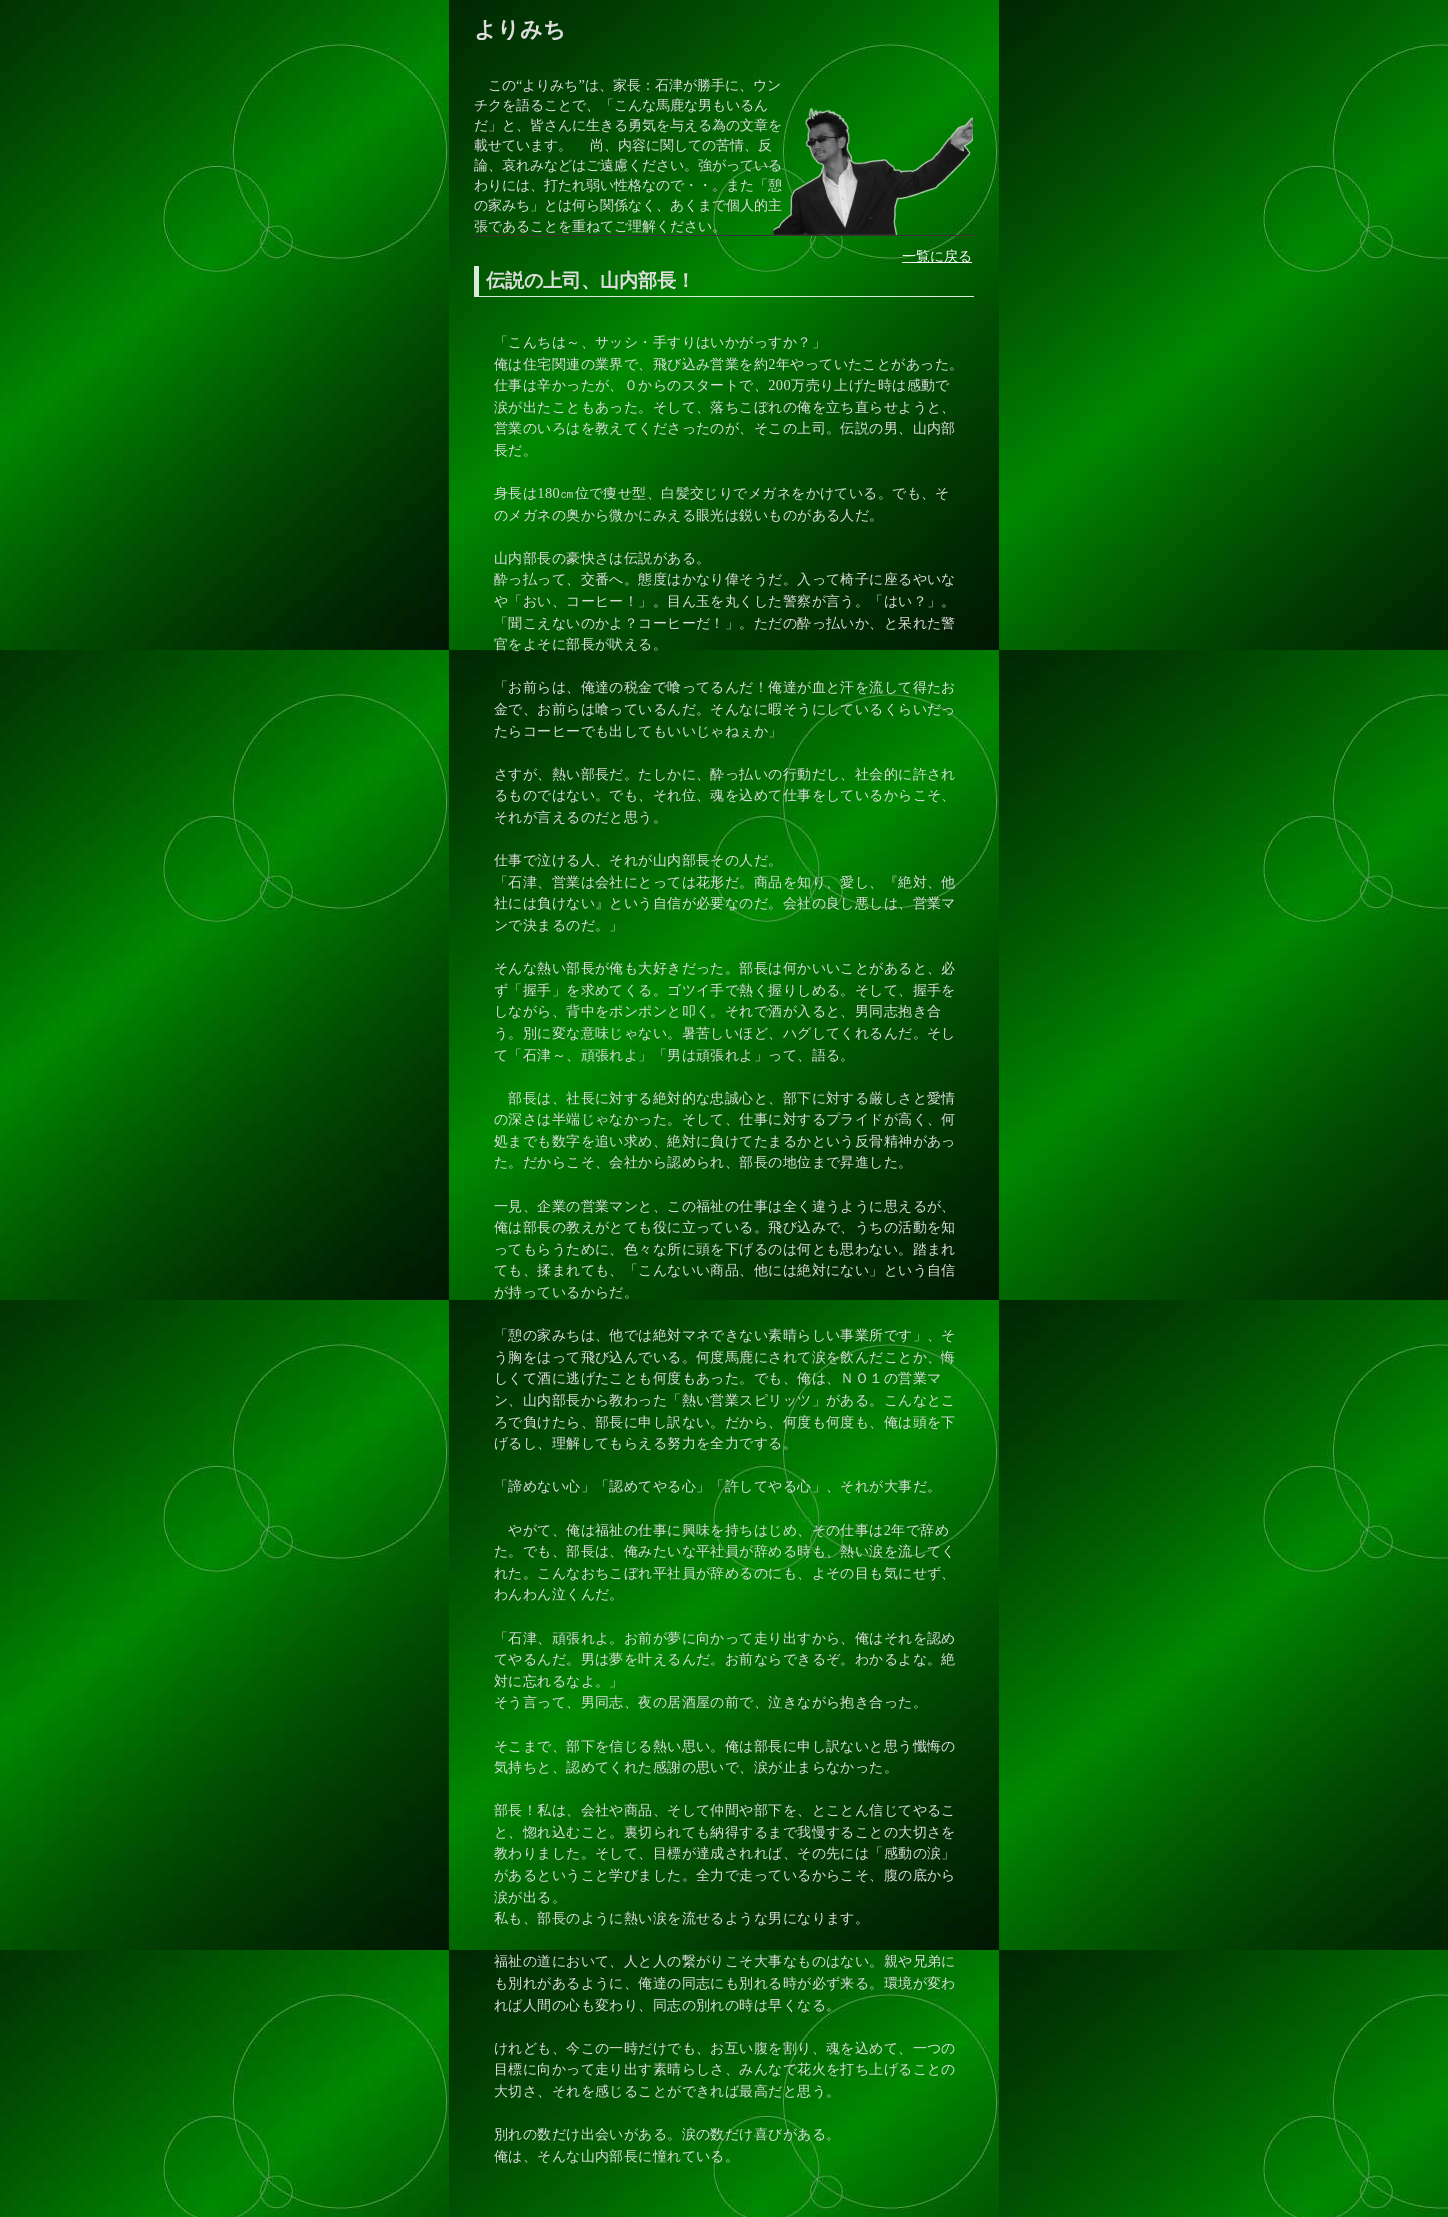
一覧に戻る (937, 256)
